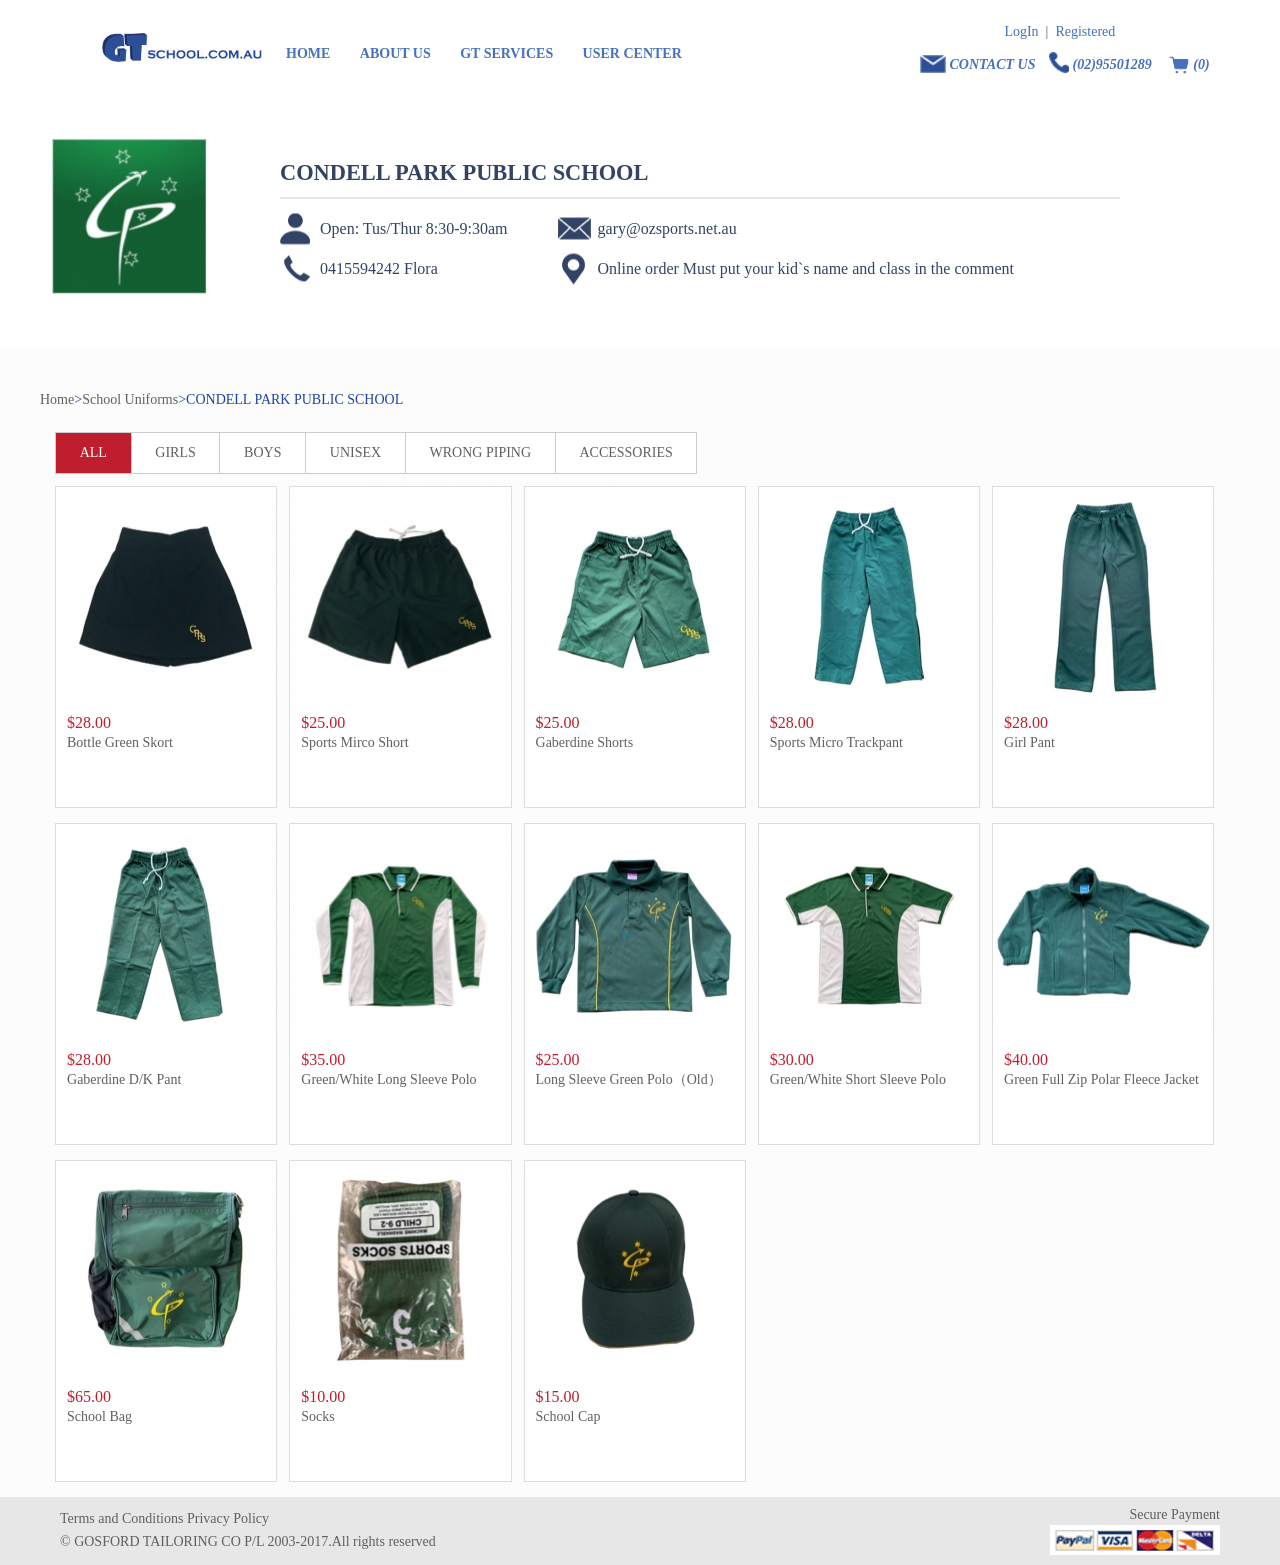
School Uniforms (130, 399)
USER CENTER (632, 53)
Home (57, 399)
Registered (1085, 31)
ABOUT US (395, 53)
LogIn (1021, 31)
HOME (308, 53)
